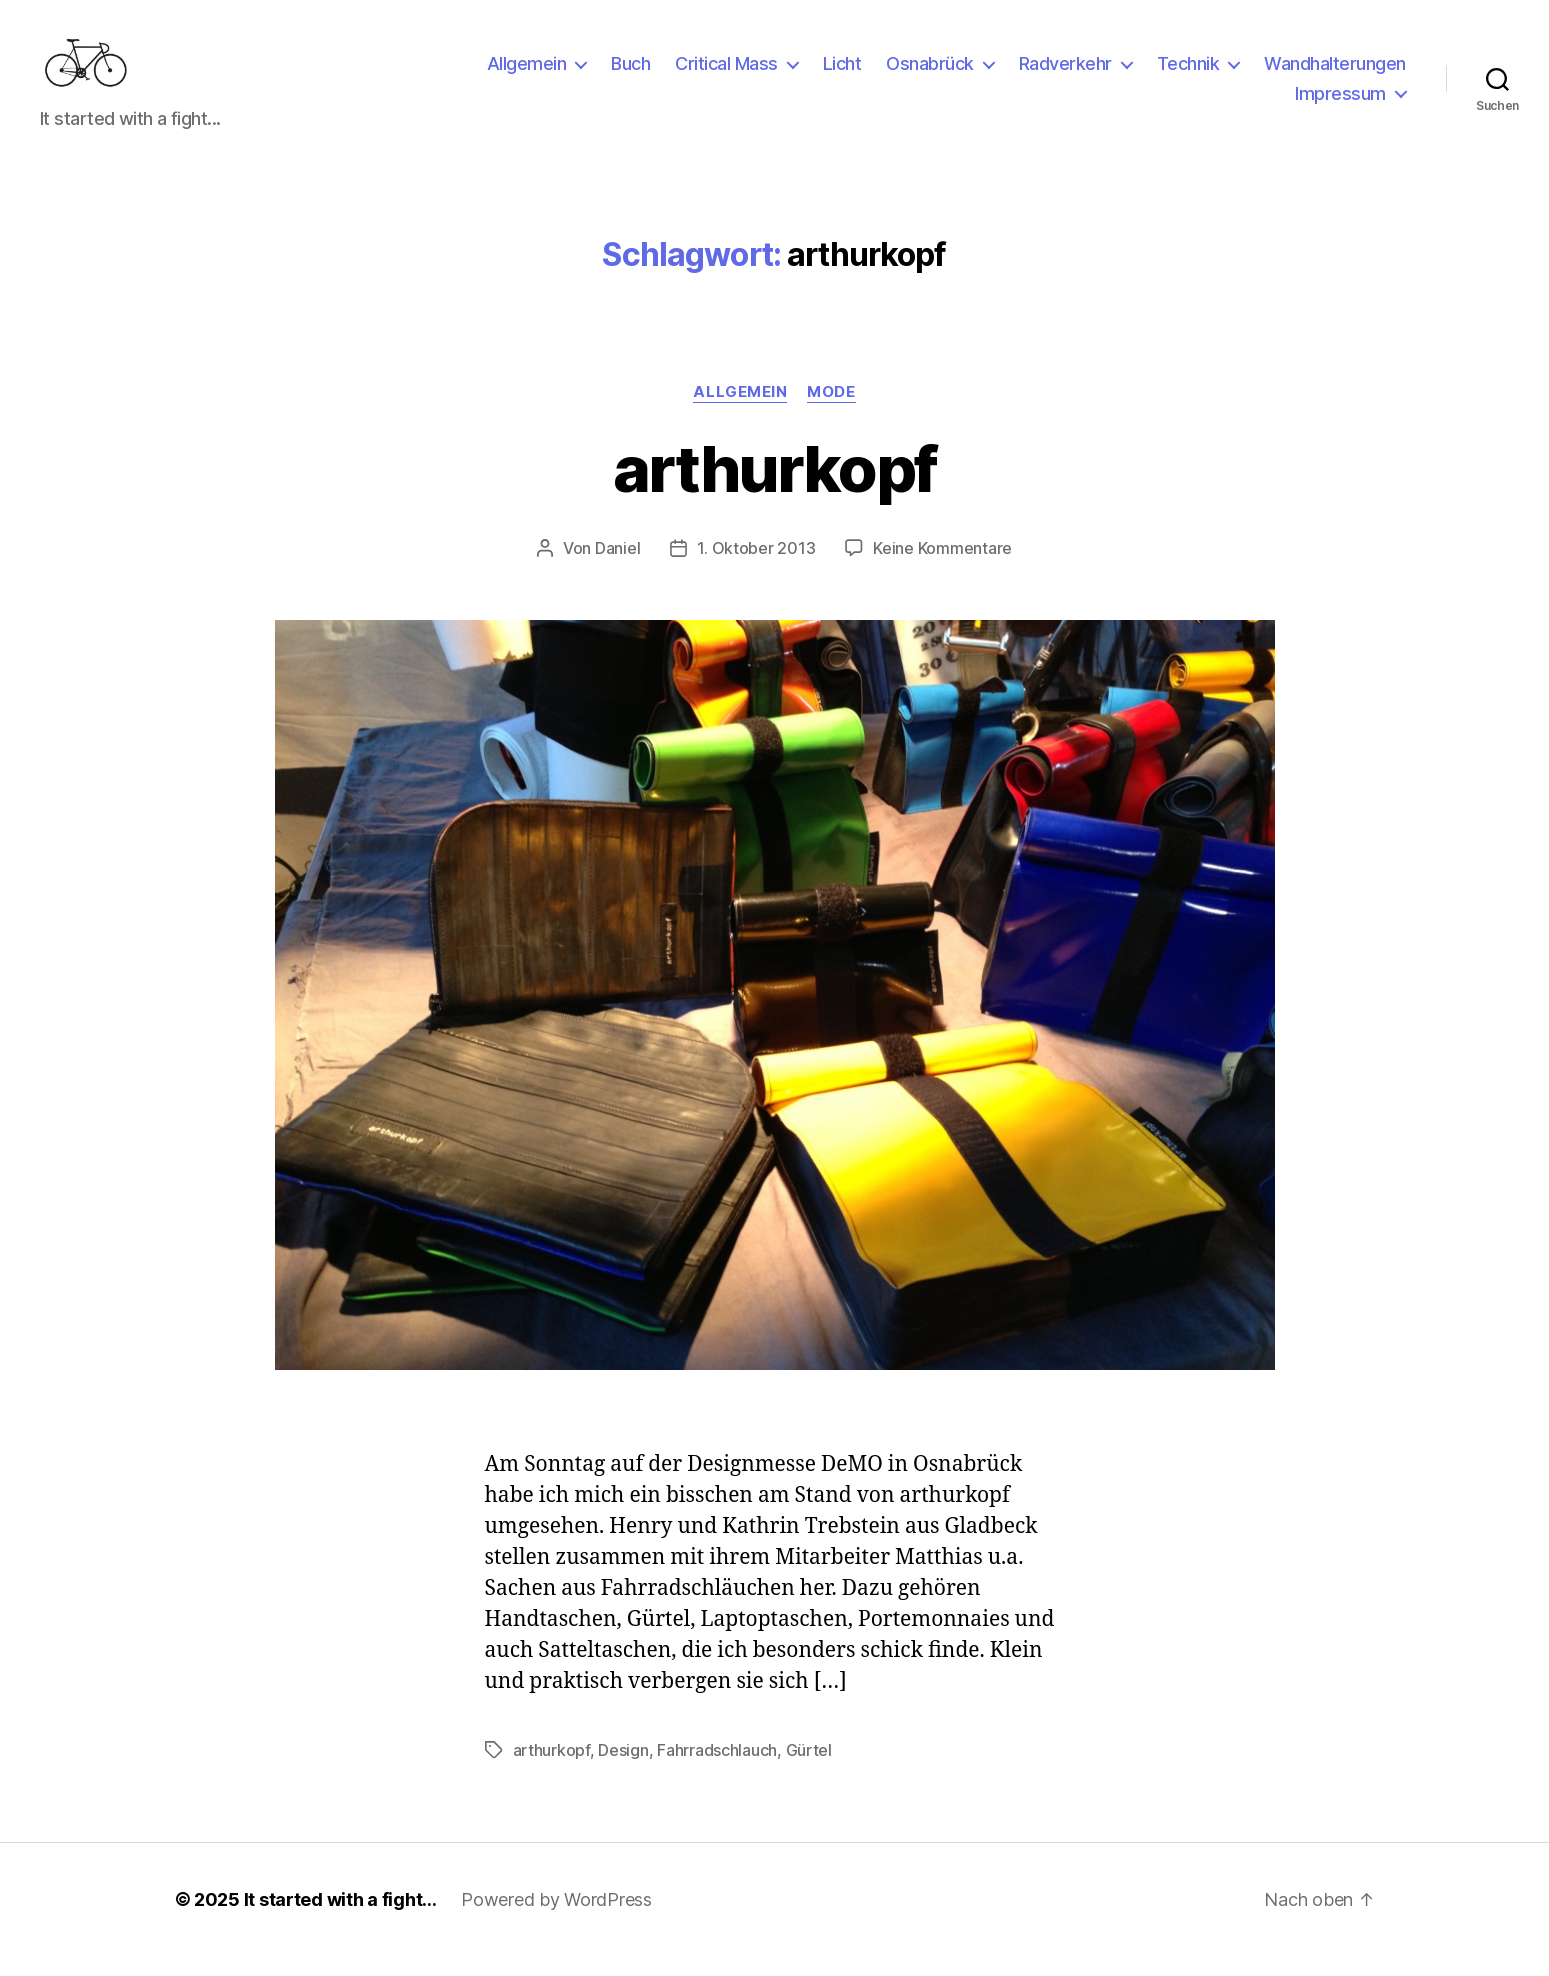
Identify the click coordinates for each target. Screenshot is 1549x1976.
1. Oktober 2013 (756, 568)
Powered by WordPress (556, 1919)
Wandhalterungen (1335, 73)
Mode (831, 412)
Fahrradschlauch (717, 1770)
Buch (630, 73)
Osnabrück (930, 73)
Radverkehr (1065, 73)
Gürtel (809, 1770)
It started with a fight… (341, 1919)
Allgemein (527, 73)
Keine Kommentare (942, 568)
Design (623, 1770)
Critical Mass (726, 73)
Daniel (617, 568)
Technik (1188, 73)
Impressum (1340, 103)
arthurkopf (774, 488)
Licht (842, 73)
